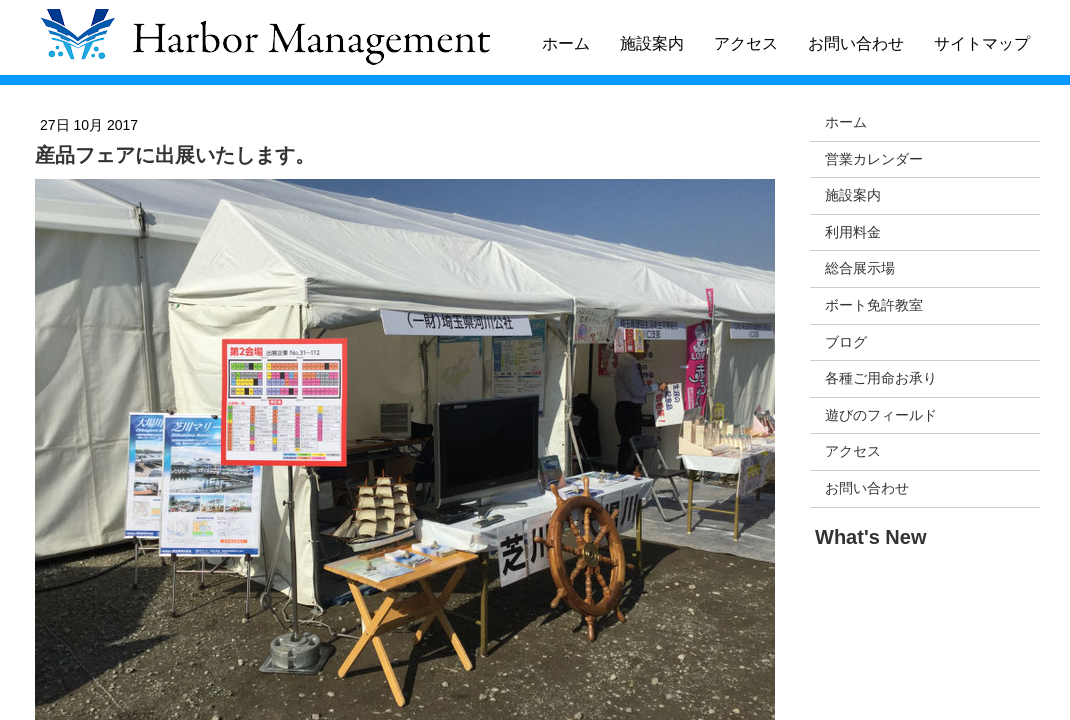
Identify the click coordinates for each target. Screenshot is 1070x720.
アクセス (746, 43)
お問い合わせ (856, 43)
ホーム (566, 43)
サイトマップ (982, 43)
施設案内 (652, 43)
